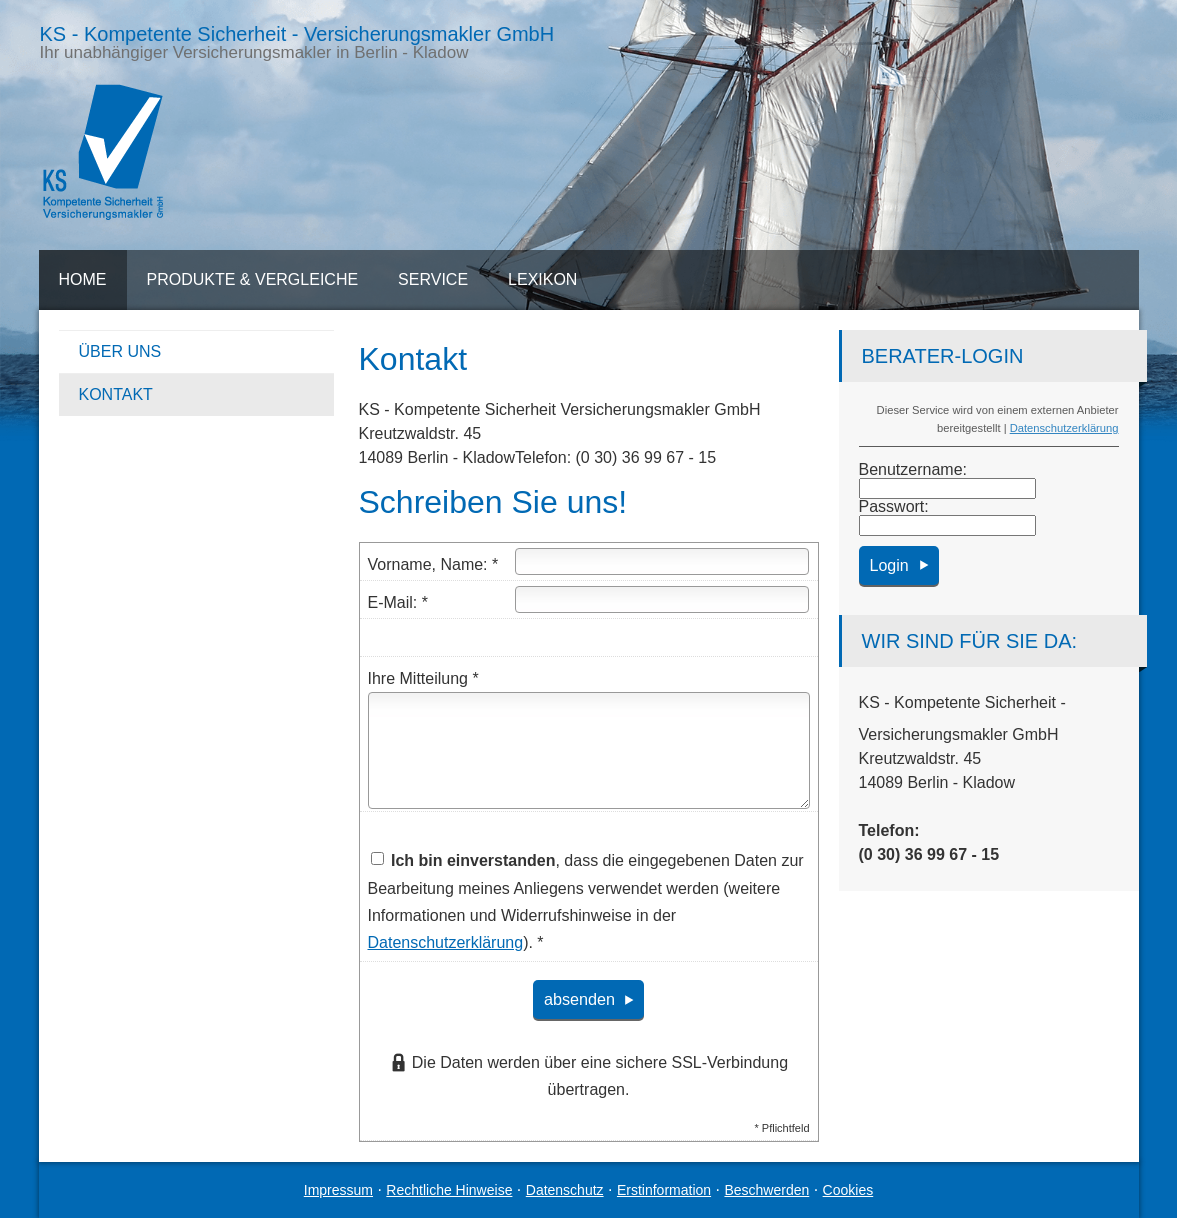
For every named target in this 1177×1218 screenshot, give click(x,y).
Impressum (338, 1190)
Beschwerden (766, 1190)
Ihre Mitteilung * (423, 678)
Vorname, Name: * (433, 564)
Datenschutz (565, 1190)
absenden (579, 999)
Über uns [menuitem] (120, 351)
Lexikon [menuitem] (542, 279)
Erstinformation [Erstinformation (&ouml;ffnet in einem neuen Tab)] (664, 1190)
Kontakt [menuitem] (116, 394)
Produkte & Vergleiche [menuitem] (253, 279)
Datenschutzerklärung (1064, 428)
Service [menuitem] (433, 279)
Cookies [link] (848, 1190)
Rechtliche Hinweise (449, 1190)
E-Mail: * (398, 602)
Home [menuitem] (83, 279)
